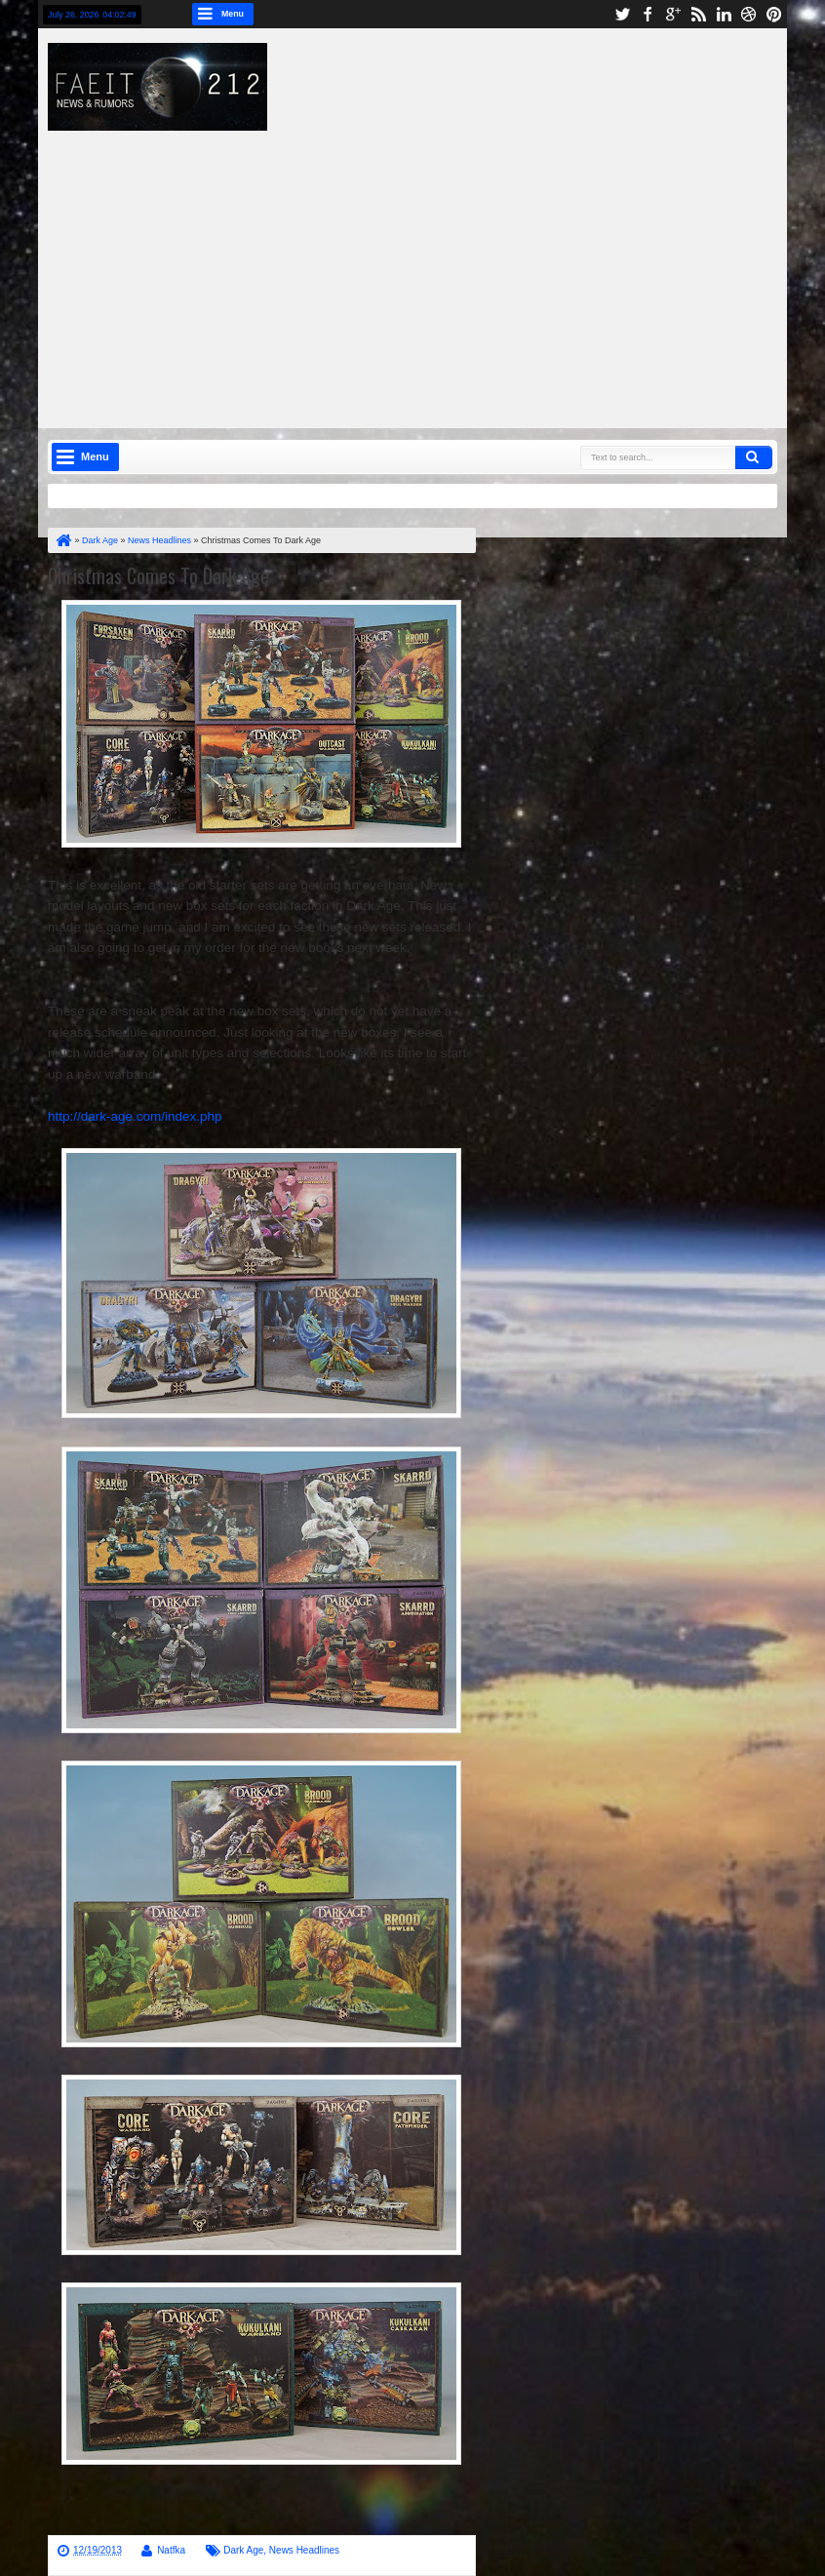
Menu (232, 14)
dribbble (749, 14)
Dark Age (243, 2550)
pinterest (774, 14)
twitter (622, 14)
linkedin (723, 14)
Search (753, 457)
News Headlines (304, 2550)
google (673, 14)
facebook (647, 14)
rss (698, 14)
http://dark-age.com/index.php (135, 1116)
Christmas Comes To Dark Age (158, 575)
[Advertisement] (446, 267)
